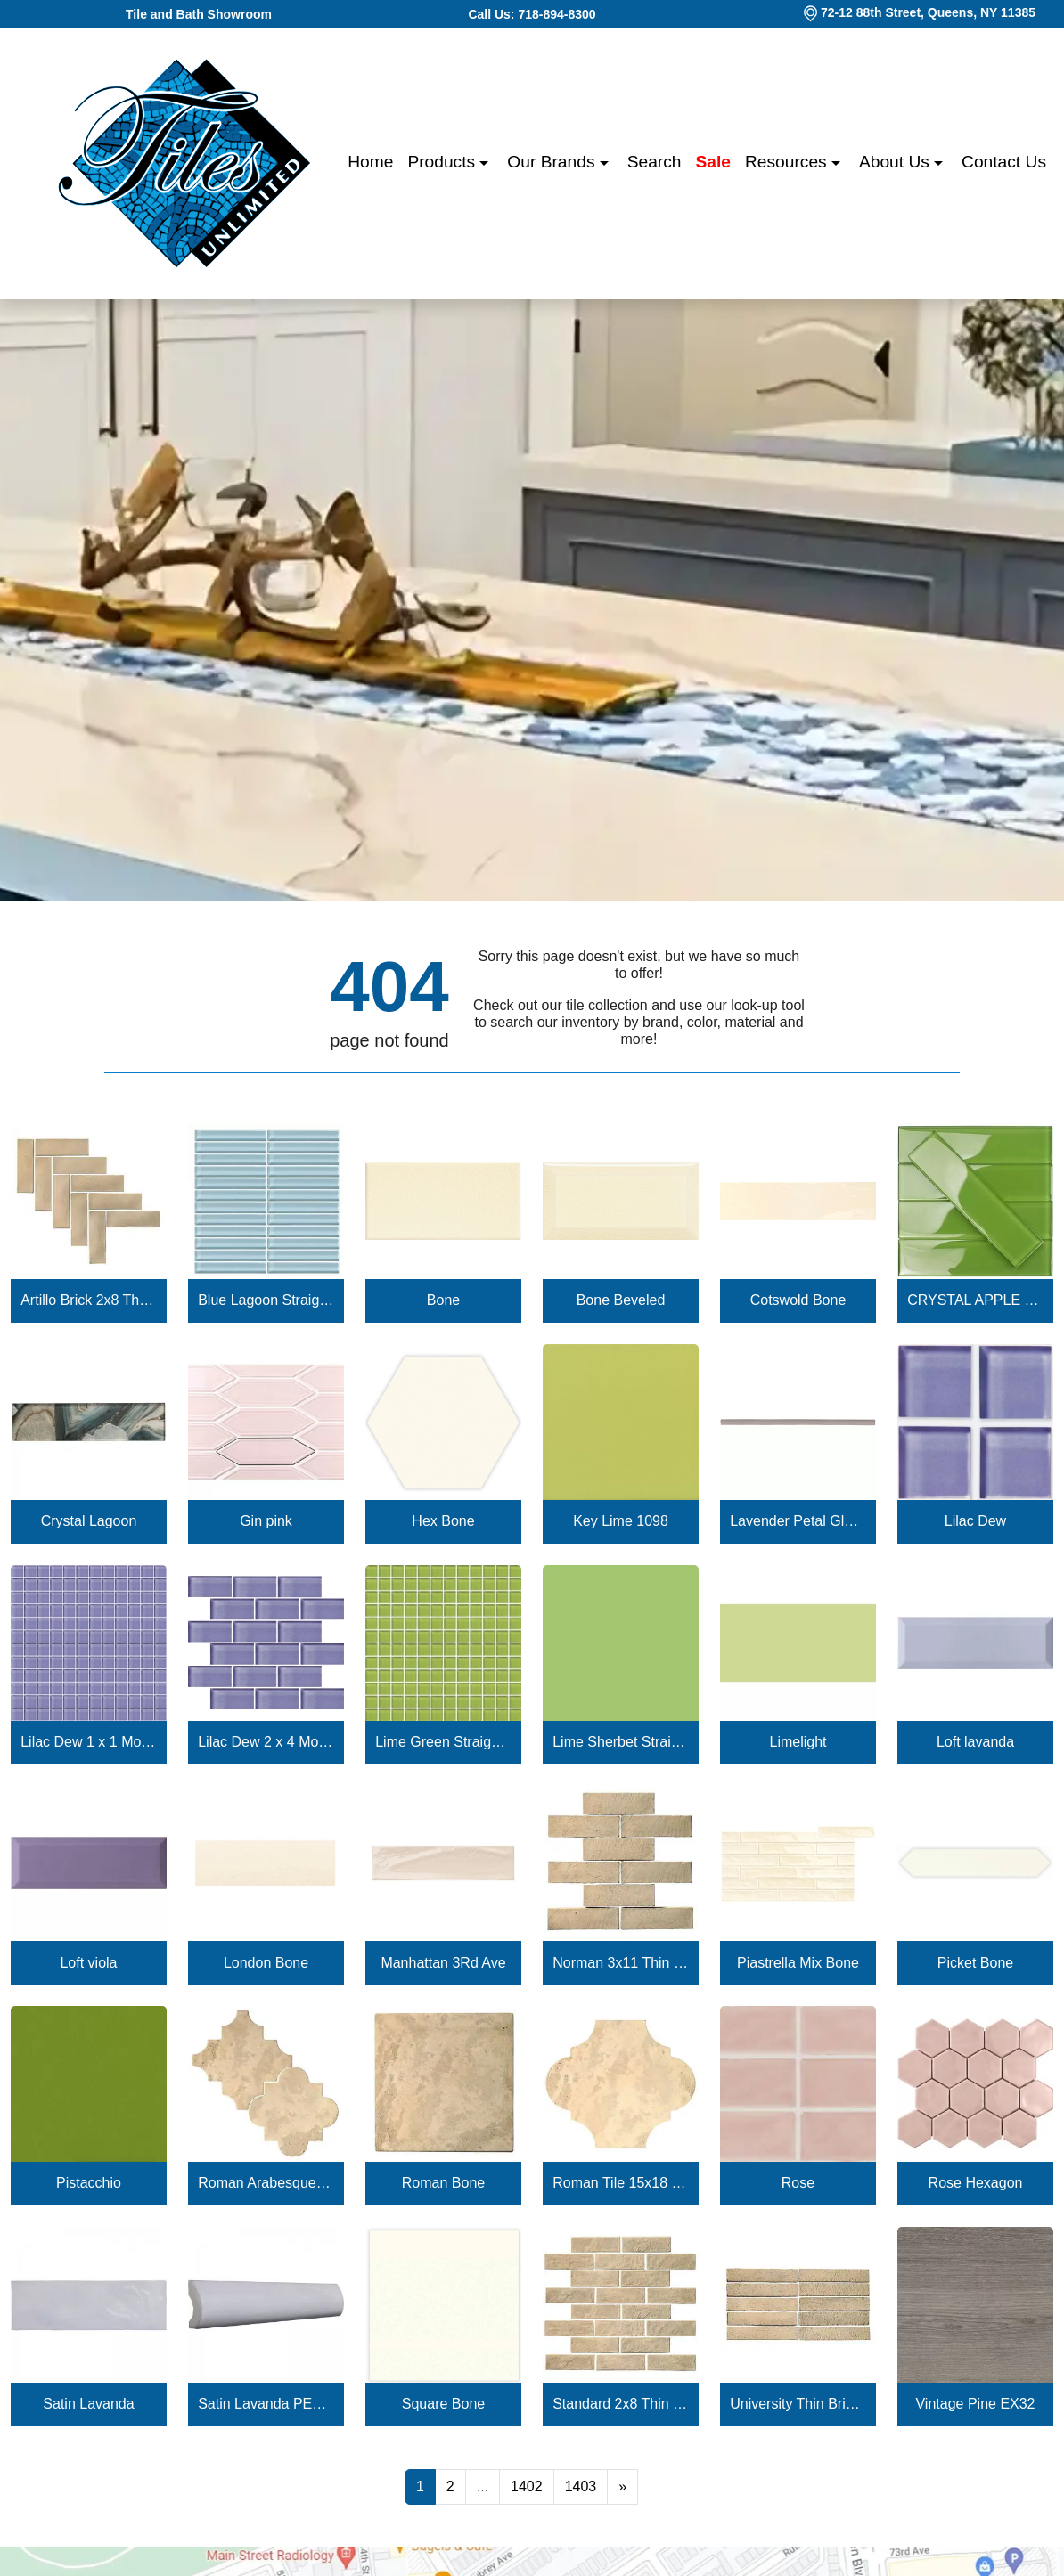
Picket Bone (975, 1962)
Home (370, 161)
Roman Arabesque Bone (266, 2182)
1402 (527, 2486)
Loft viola (88, 1962)
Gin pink (266, 1520)
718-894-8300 (556, 14)
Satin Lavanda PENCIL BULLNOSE (266, 2403)
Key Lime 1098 (620, 1520)
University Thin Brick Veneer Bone (798, 2403)
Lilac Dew (975, 1520)
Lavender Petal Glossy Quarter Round (798, 1520)
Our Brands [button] (553, 161)
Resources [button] (788, 161)
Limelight (797, 1741)
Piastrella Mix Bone (798, 1962)
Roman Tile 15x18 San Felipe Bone (620, 2182)
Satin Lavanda (88, 2403)
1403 (581, 2486)
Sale (713, 161)
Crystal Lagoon (89, 1520)
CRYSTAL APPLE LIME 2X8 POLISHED (975, 1300)
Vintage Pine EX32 (975, 2403)
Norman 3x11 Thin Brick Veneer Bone (620, 1962)
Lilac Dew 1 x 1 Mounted (88, 1741)
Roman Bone (443, 2182)
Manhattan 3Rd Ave (443, 1962)
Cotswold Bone (798, 1300)
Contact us (1004, 161)
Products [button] (443, 161)
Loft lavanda (975, 1741)
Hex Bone (443, 1520)
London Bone (266, 1962)
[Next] (622, 2487)
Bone (443, 1300)
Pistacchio (88, 2182)
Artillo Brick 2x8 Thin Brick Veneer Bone (88, 1300)
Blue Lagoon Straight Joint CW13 (266, 1300)
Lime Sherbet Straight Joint (620, 1741)
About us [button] (896, 161)
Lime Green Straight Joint (443, 1741)
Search (654, 161)
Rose (798, 2182)
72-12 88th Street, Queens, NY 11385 (928, 12)
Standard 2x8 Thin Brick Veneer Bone (620, 2403)
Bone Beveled (621, 1300)
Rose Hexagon (976, 2182)
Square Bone (443, 2403)
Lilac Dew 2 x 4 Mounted (266, 1741)
